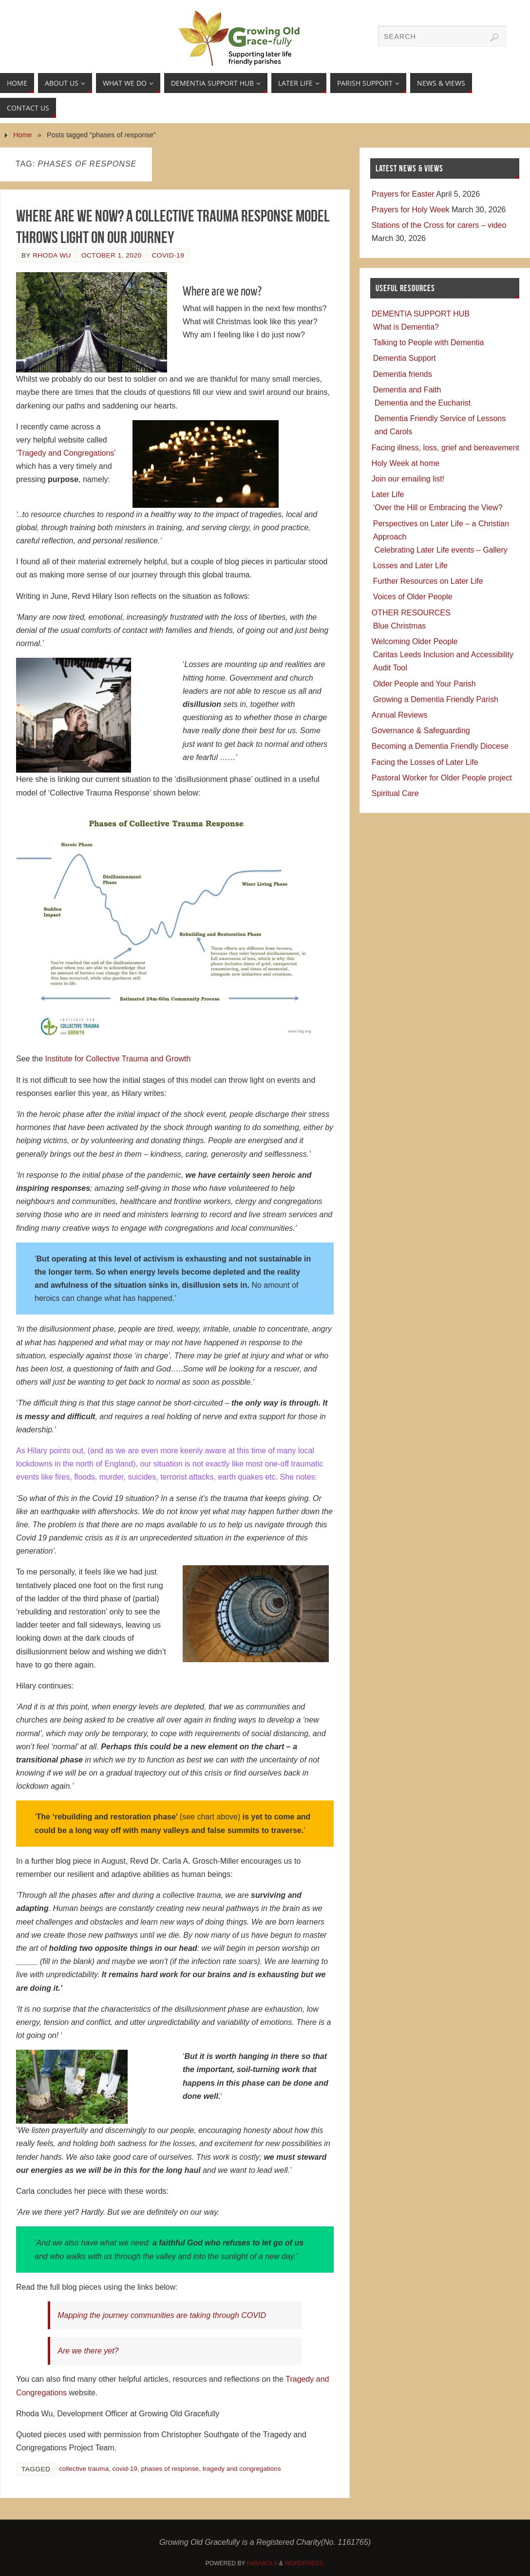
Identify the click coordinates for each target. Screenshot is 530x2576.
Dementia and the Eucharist (423, 403)
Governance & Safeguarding (421, 730)
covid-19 (125, 2468)
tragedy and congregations (242, 2468)
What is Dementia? (406, 327)
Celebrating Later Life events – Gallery (441, 550)
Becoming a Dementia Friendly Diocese (440, 746)
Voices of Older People (413, 597)
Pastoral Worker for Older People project (442, 778)
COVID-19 (168, 255)
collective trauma (84, 2468)
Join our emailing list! (408, 479)
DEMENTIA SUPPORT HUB (421, 314)
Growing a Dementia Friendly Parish (435, 699)
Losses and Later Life (410, 565)
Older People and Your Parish (424, 684)
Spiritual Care (395, 793)
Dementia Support (404, 358)
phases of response (170, 2468)
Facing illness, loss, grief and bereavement (445, 448)
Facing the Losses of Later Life (425, 762)
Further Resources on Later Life (428, 581)
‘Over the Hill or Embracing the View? (438, 507)
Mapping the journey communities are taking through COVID (161, 2315)
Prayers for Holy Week (411, 209)
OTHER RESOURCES (411, 613)
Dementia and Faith (407, 390)
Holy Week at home (405, 463)
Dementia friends (402, 374)
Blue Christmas (399, 626)
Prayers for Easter (403, 194)
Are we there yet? (87, 2351)
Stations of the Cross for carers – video (439, 225)
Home (22, 135)
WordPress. (304, 2563)
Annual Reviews (400, 715)
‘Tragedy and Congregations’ (65, 453)
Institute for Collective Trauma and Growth (118, 1059)
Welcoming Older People (415, 641)
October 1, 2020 (111, 255)
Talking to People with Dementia (428, 342)
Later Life (388, 494)
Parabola (261, 2563)
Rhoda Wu (52, 255)
